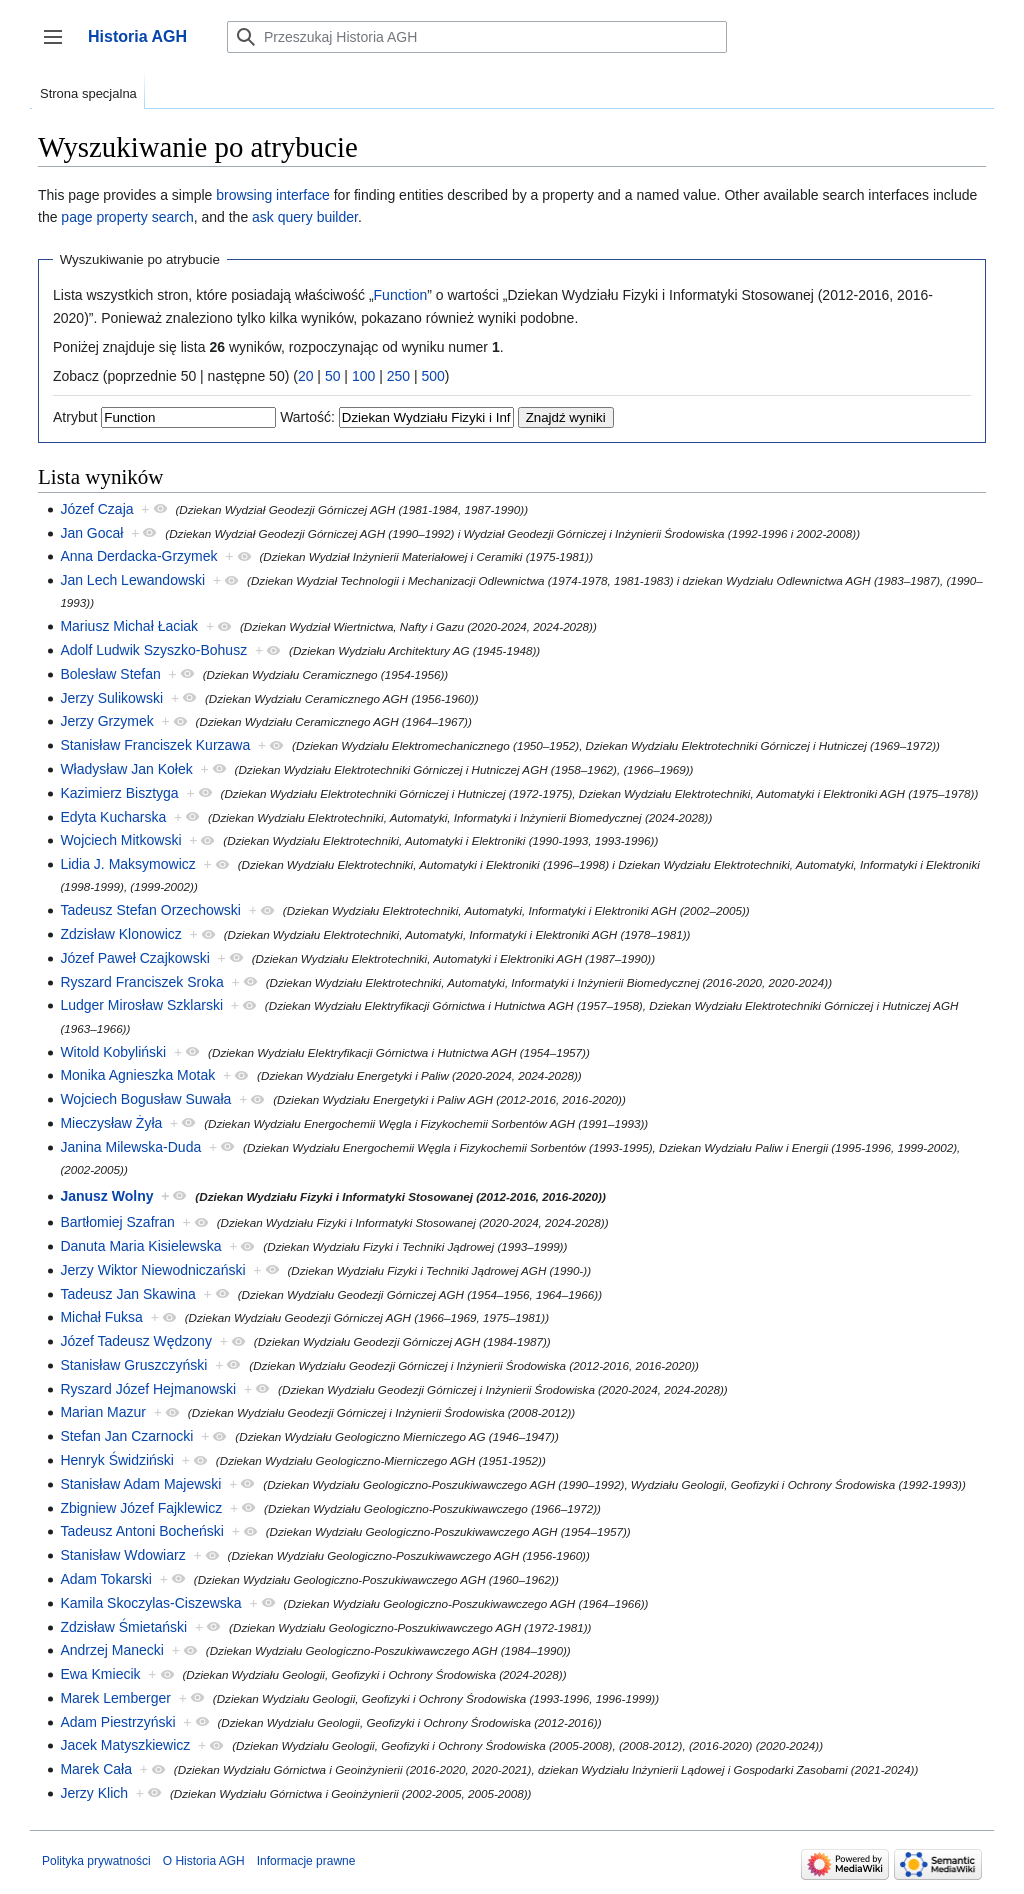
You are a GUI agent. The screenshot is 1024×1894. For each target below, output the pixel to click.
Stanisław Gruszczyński (133, 1365)
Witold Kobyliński (113, 1052)
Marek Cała (96, 1769)
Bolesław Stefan (110, 674)
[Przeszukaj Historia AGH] (477, 37)
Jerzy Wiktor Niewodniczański (152, 1270)
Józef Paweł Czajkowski (134, 958)
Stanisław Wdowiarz (122, 1555)
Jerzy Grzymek (106, 721)
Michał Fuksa (101, 1317)
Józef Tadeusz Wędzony (136, 1341)
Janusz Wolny (106, 1196)
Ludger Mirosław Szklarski (141, 1005)
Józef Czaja (96, 509)
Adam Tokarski (106, 1579)
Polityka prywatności (96, 1861)
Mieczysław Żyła (111, 1123)
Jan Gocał (91, 533)
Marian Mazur (103, 1412)
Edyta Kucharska (113, 817)
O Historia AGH (204, 1861)
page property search (127, 217)
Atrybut (75, 417)
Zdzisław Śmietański (123, 1627)
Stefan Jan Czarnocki (126, 1436)
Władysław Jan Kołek (126, 769)
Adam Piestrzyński (117, 1722)
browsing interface (273, 195)
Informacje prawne (306, 1861)
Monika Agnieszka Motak (137, 1075)
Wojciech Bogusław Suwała (145, 1099)
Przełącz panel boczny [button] (59, 46)
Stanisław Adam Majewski (140, 1484)
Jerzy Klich (94, 1793)
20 (306, 376)
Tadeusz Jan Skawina (127, 1294)
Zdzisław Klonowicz (120, 934)
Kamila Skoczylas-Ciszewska (150, 1603)
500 (432, 376)
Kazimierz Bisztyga (119, 793)
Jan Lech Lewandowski (132, 580)
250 (398, 376)
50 (333, 376)
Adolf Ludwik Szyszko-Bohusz (153, 650)
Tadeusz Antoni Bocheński (141, 1531)
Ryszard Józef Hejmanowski (148, 1389)
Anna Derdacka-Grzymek (138, 556)
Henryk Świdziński (117, 1460)
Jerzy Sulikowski (111, 698)
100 (363, 376)
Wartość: (307, 417)
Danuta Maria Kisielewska (140, 1246)
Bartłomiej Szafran (117, 1222)
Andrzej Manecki (112, 1650)
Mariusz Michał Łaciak (129, 626)
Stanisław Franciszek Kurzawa (155, 745)
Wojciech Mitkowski (120, 840)
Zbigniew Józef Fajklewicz (141, 1508)
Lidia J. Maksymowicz (127, 864)
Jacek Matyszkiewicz (125, 1745)
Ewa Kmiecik (100, 1674)
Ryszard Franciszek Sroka (141, 982)
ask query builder (305, 217)
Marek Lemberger (115, 1698)
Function (401, 295)
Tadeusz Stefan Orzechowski (150, 910)
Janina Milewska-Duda (130, 1147)
